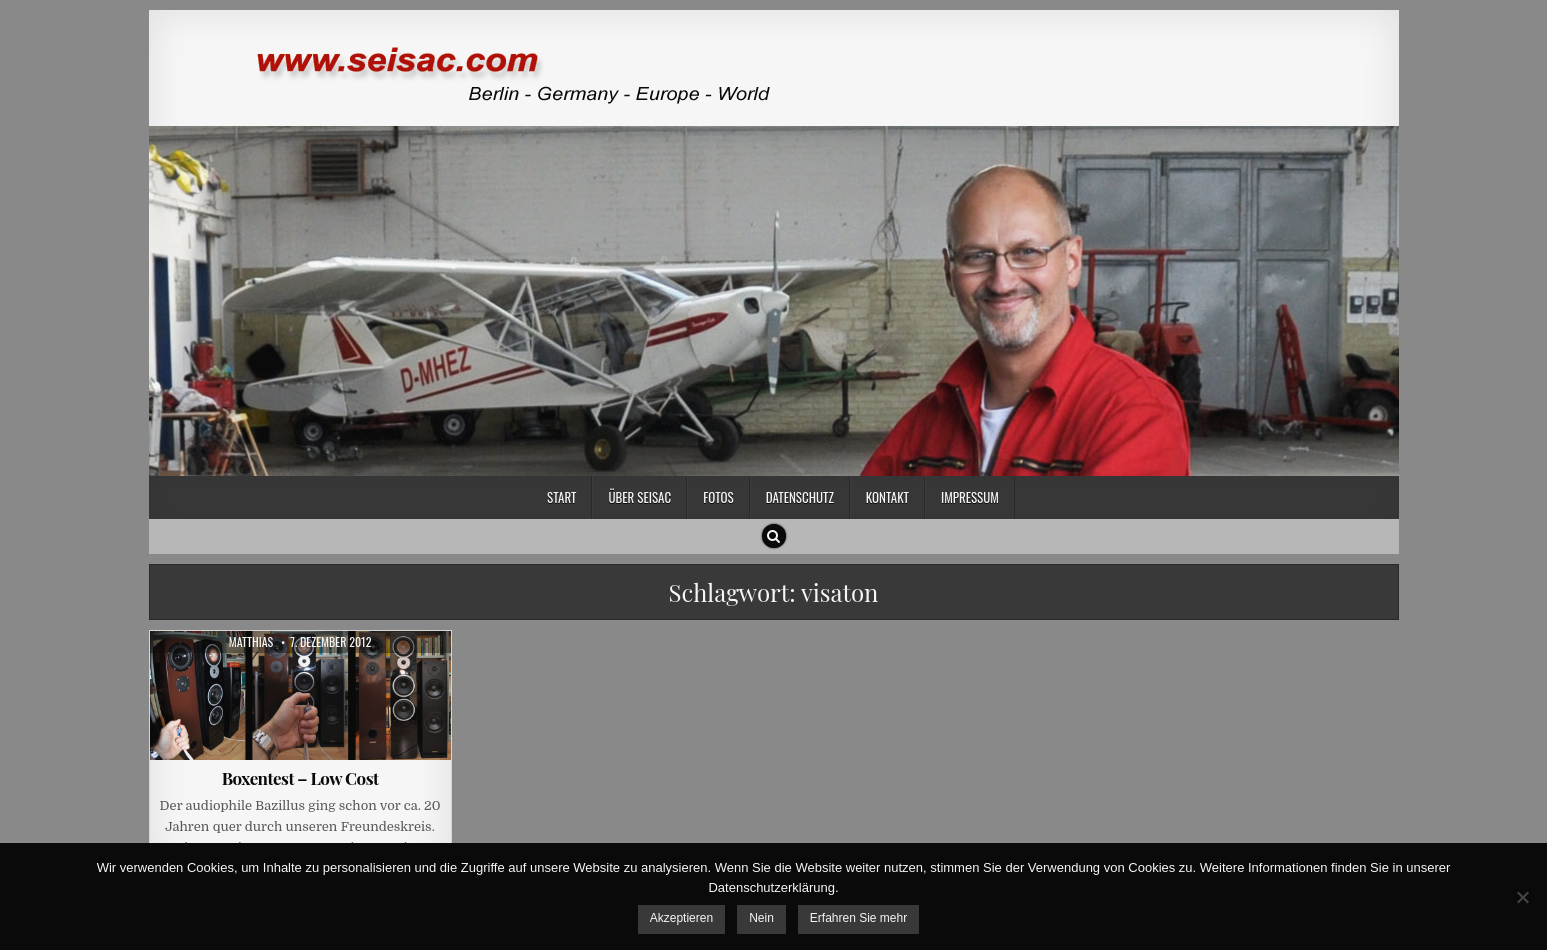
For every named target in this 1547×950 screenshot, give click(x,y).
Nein (761, 918)
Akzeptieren (681, 918)
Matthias (251, 642)
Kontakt (887, 497)
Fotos (718, 497)
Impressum (970, 497)
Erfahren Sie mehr (858, 918)
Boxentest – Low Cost (300, 778)
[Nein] (1522, 897)
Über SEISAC (639, 497)
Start (561, 497)
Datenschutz (800, 497)
